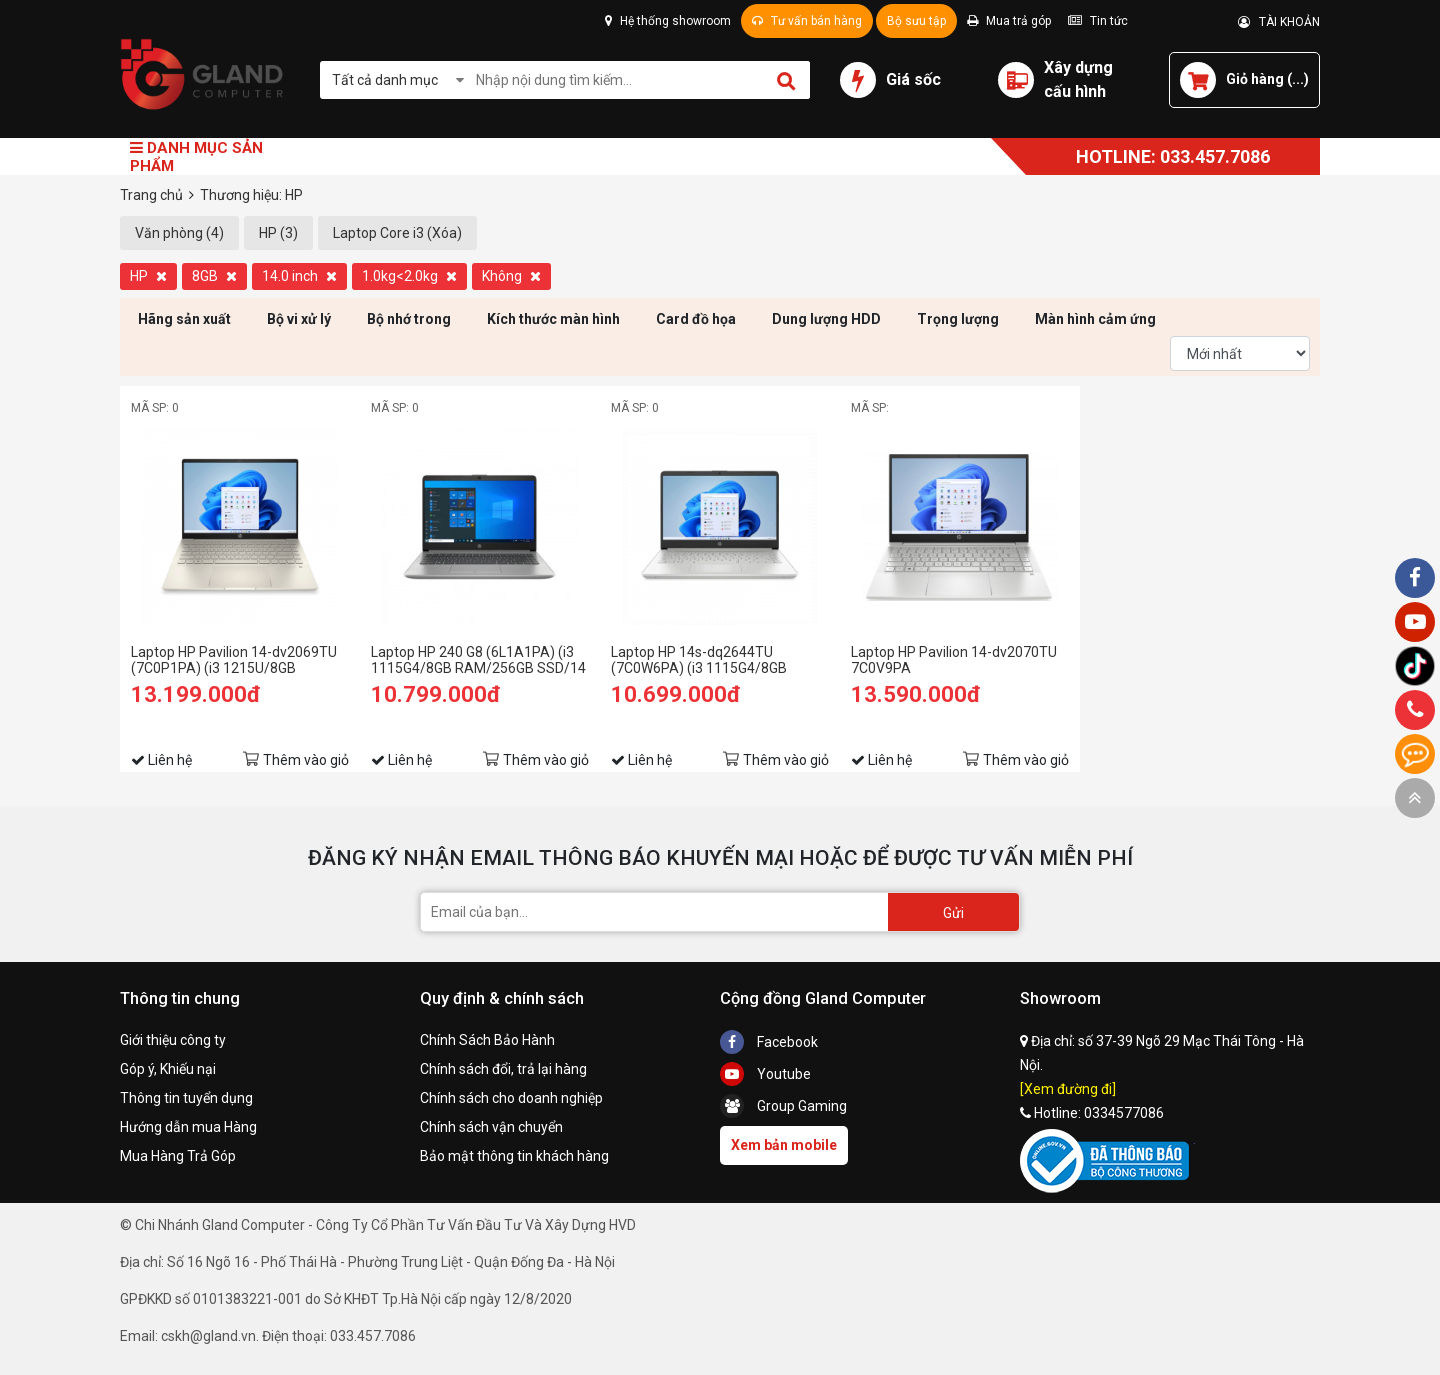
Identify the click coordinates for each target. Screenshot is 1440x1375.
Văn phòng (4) (179, 233)
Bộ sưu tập (916, 21)
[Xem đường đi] (1068, 1089)
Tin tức (1098, 21)
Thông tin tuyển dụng (186, 1098)
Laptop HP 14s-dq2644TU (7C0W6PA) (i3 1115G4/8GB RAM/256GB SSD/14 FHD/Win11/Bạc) (699, 660)
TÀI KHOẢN (1279, 22)
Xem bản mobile (784, 1145)
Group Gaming (783, 1106)
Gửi (953, 913)
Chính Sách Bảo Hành (487, 1040)
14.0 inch (299, 276)
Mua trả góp (1009, 21)
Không (511, 276)
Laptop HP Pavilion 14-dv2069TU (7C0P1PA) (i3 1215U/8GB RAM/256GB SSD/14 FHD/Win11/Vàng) (234, 660)
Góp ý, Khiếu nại (168, 1069)
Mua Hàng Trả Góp (178, 1156)
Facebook (769, 1042)
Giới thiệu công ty (173, 1040)
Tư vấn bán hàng (807, 21)
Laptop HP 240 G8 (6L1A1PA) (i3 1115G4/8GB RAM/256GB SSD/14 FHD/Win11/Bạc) (478, 660)
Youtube (765, 1074)
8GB (214, 276)
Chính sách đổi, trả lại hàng (503, 1069)
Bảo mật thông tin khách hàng (514, 1156)
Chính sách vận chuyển (491, 1127)
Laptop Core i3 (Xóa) (397, 233)
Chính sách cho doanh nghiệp (511, 1098)
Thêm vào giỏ (306, 760)
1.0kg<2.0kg (409, 276)
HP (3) (278, 233)
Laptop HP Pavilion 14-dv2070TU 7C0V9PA (954, 660)
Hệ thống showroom (668, 21)
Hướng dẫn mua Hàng (188, 1127)
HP (148, 276)
